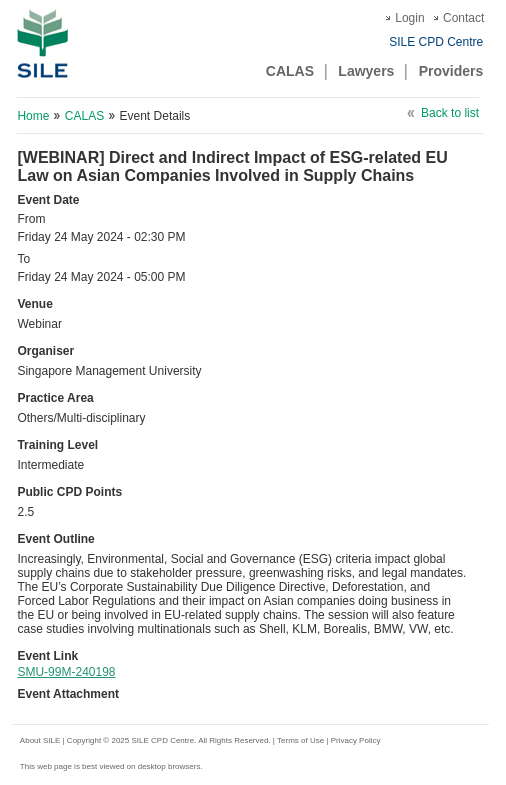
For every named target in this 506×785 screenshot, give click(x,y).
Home (33, 116)
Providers (451, 71)
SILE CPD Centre (436, 42)
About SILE (40, 740)
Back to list (450, 113)
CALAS (290, 71)
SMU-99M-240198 (66, 672)
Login (409, 18)
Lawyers (366, 71)
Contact (463, 18)
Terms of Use (301, 740)
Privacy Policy (356, 740)
